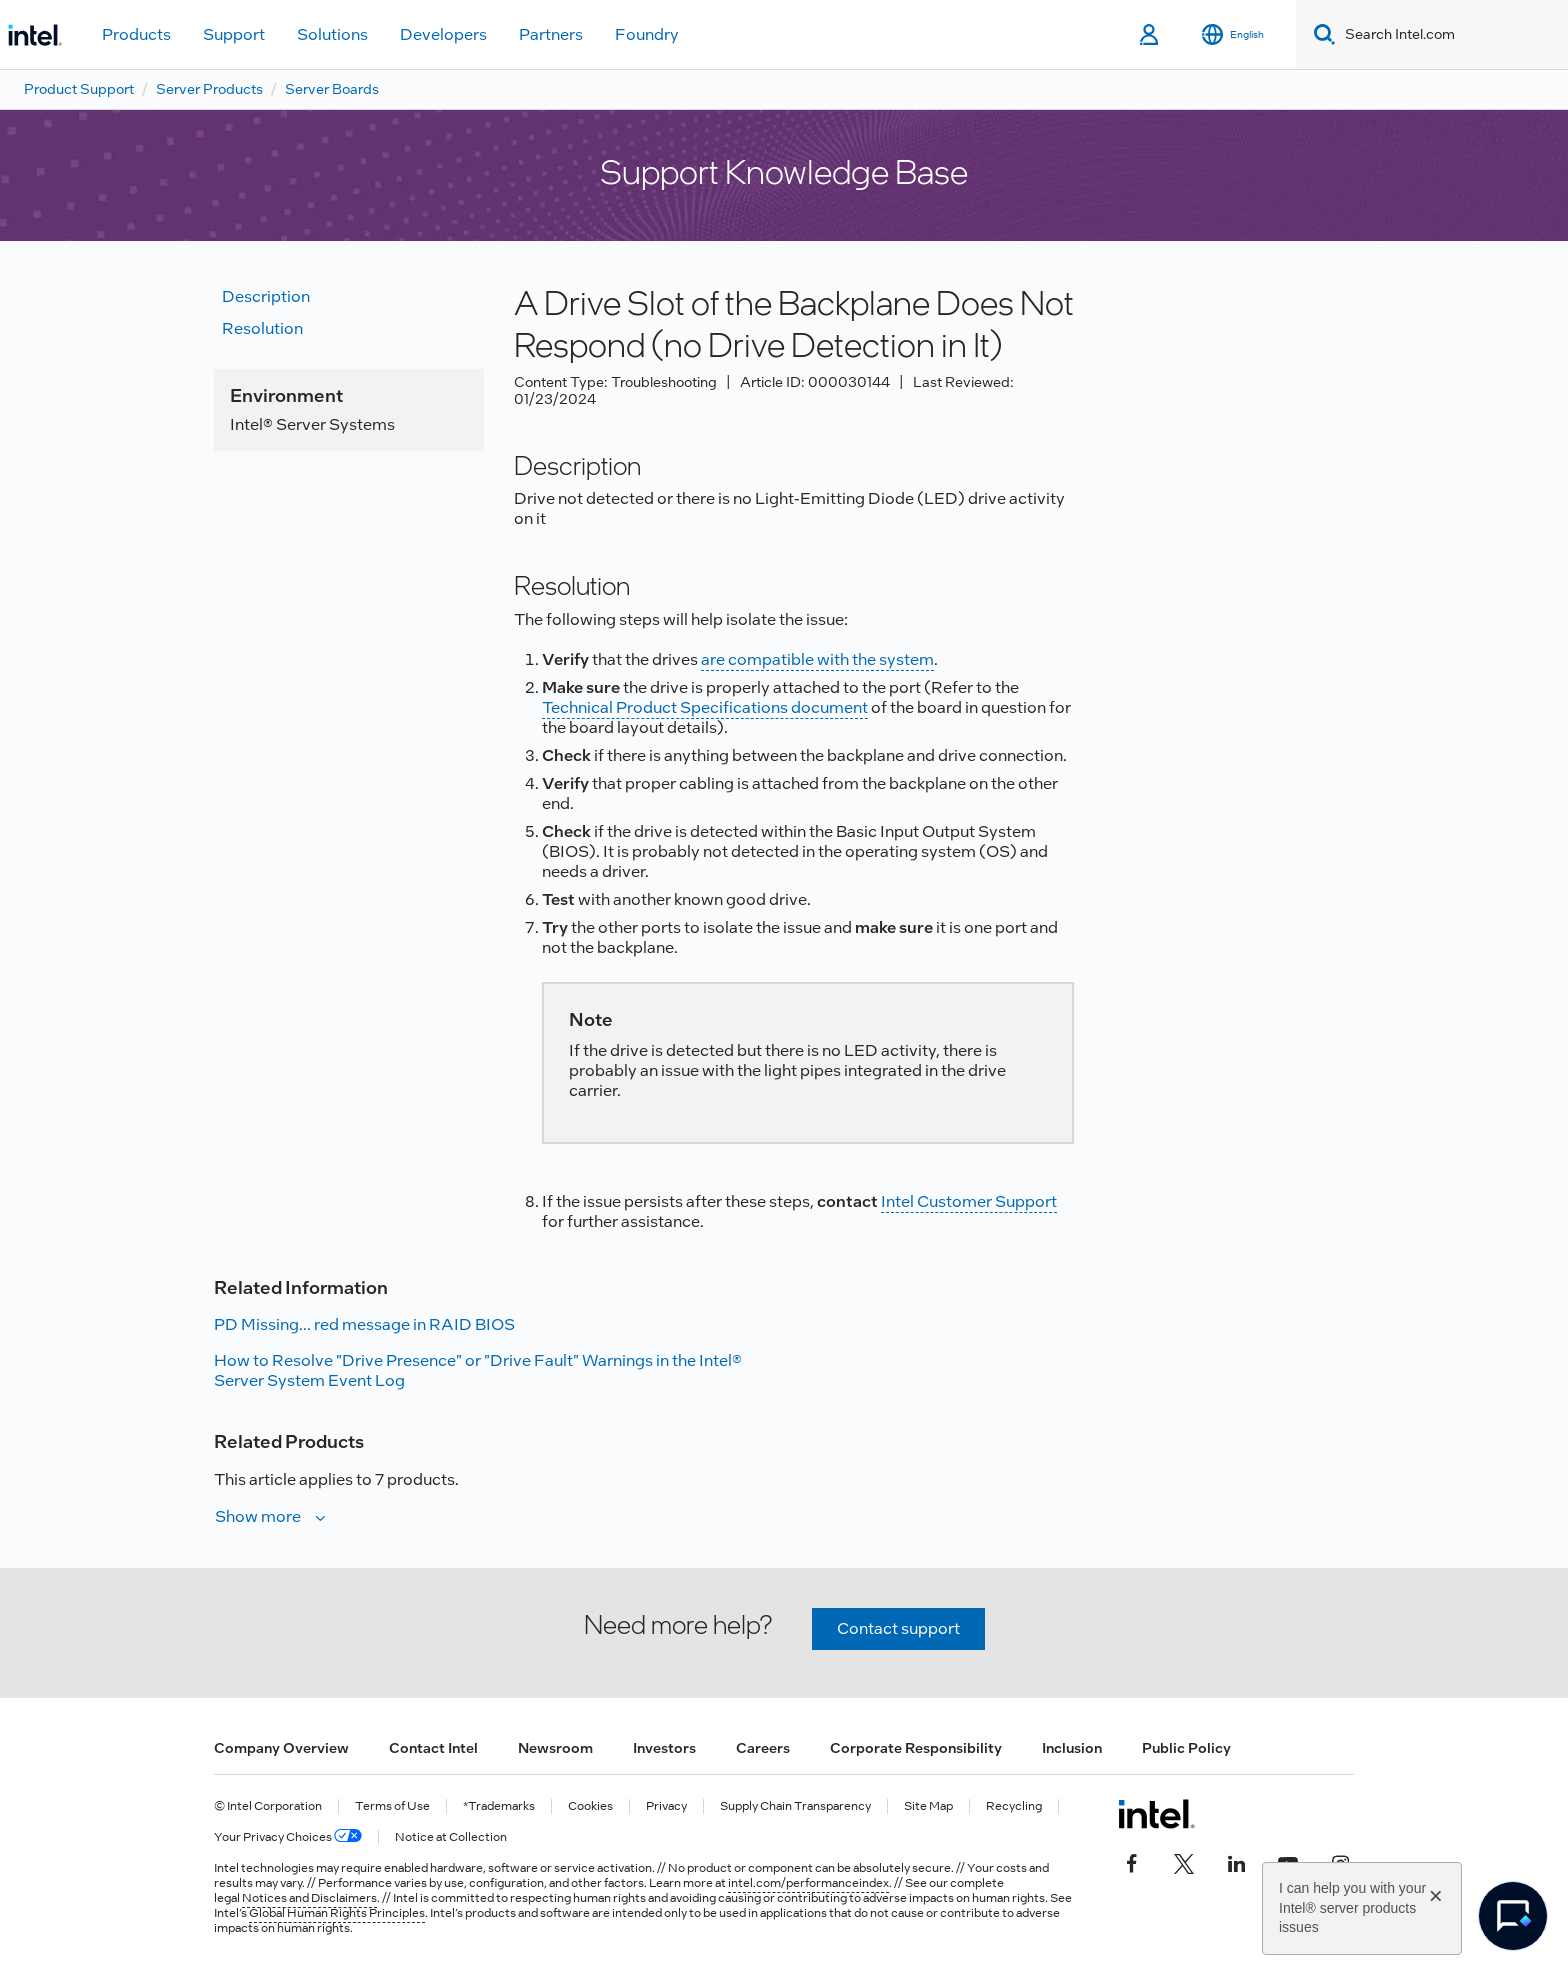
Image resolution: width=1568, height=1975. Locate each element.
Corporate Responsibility (916, 1748)
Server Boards (332, 89)
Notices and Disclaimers (309, 1898)
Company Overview (281, 1748)
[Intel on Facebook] (1132, 1862)
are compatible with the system (817, 659)
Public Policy (1186, 1748)
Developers (443, 34)
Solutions (332, 34)
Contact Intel (433, 1748)
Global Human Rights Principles (337, 1913)
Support (234, 34)
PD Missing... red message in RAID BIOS (364, 1324)
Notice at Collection (451, 1837)
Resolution (262, 328)
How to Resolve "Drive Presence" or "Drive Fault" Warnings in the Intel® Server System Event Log (478, 1370)
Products (136, 34)
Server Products (209, 89)
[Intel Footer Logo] (1156, 1814)
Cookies (590, 1806)
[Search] (1320, 34)
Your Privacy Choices (288, 1837)
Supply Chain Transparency (795, 1806)
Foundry (647, 34)
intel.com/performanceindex (808, 1883)
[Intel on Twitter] (1184, 1862)
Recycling (1014, 1806)
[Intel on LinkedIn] (1236, 1862)
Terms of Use (392, 1806)
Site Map (928, 1806)
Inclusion (1072, 1748)
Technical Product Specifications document (705, 707)
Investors (664, 1748)
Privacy (666, 1806)
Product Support (79, 89)
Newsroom (555, 1748)
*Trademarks (499, 1806)
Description (266, 296)
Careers (763, 1748)
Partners (551, 34)
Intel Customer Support (969, 1201)
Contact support (898, 1628)
